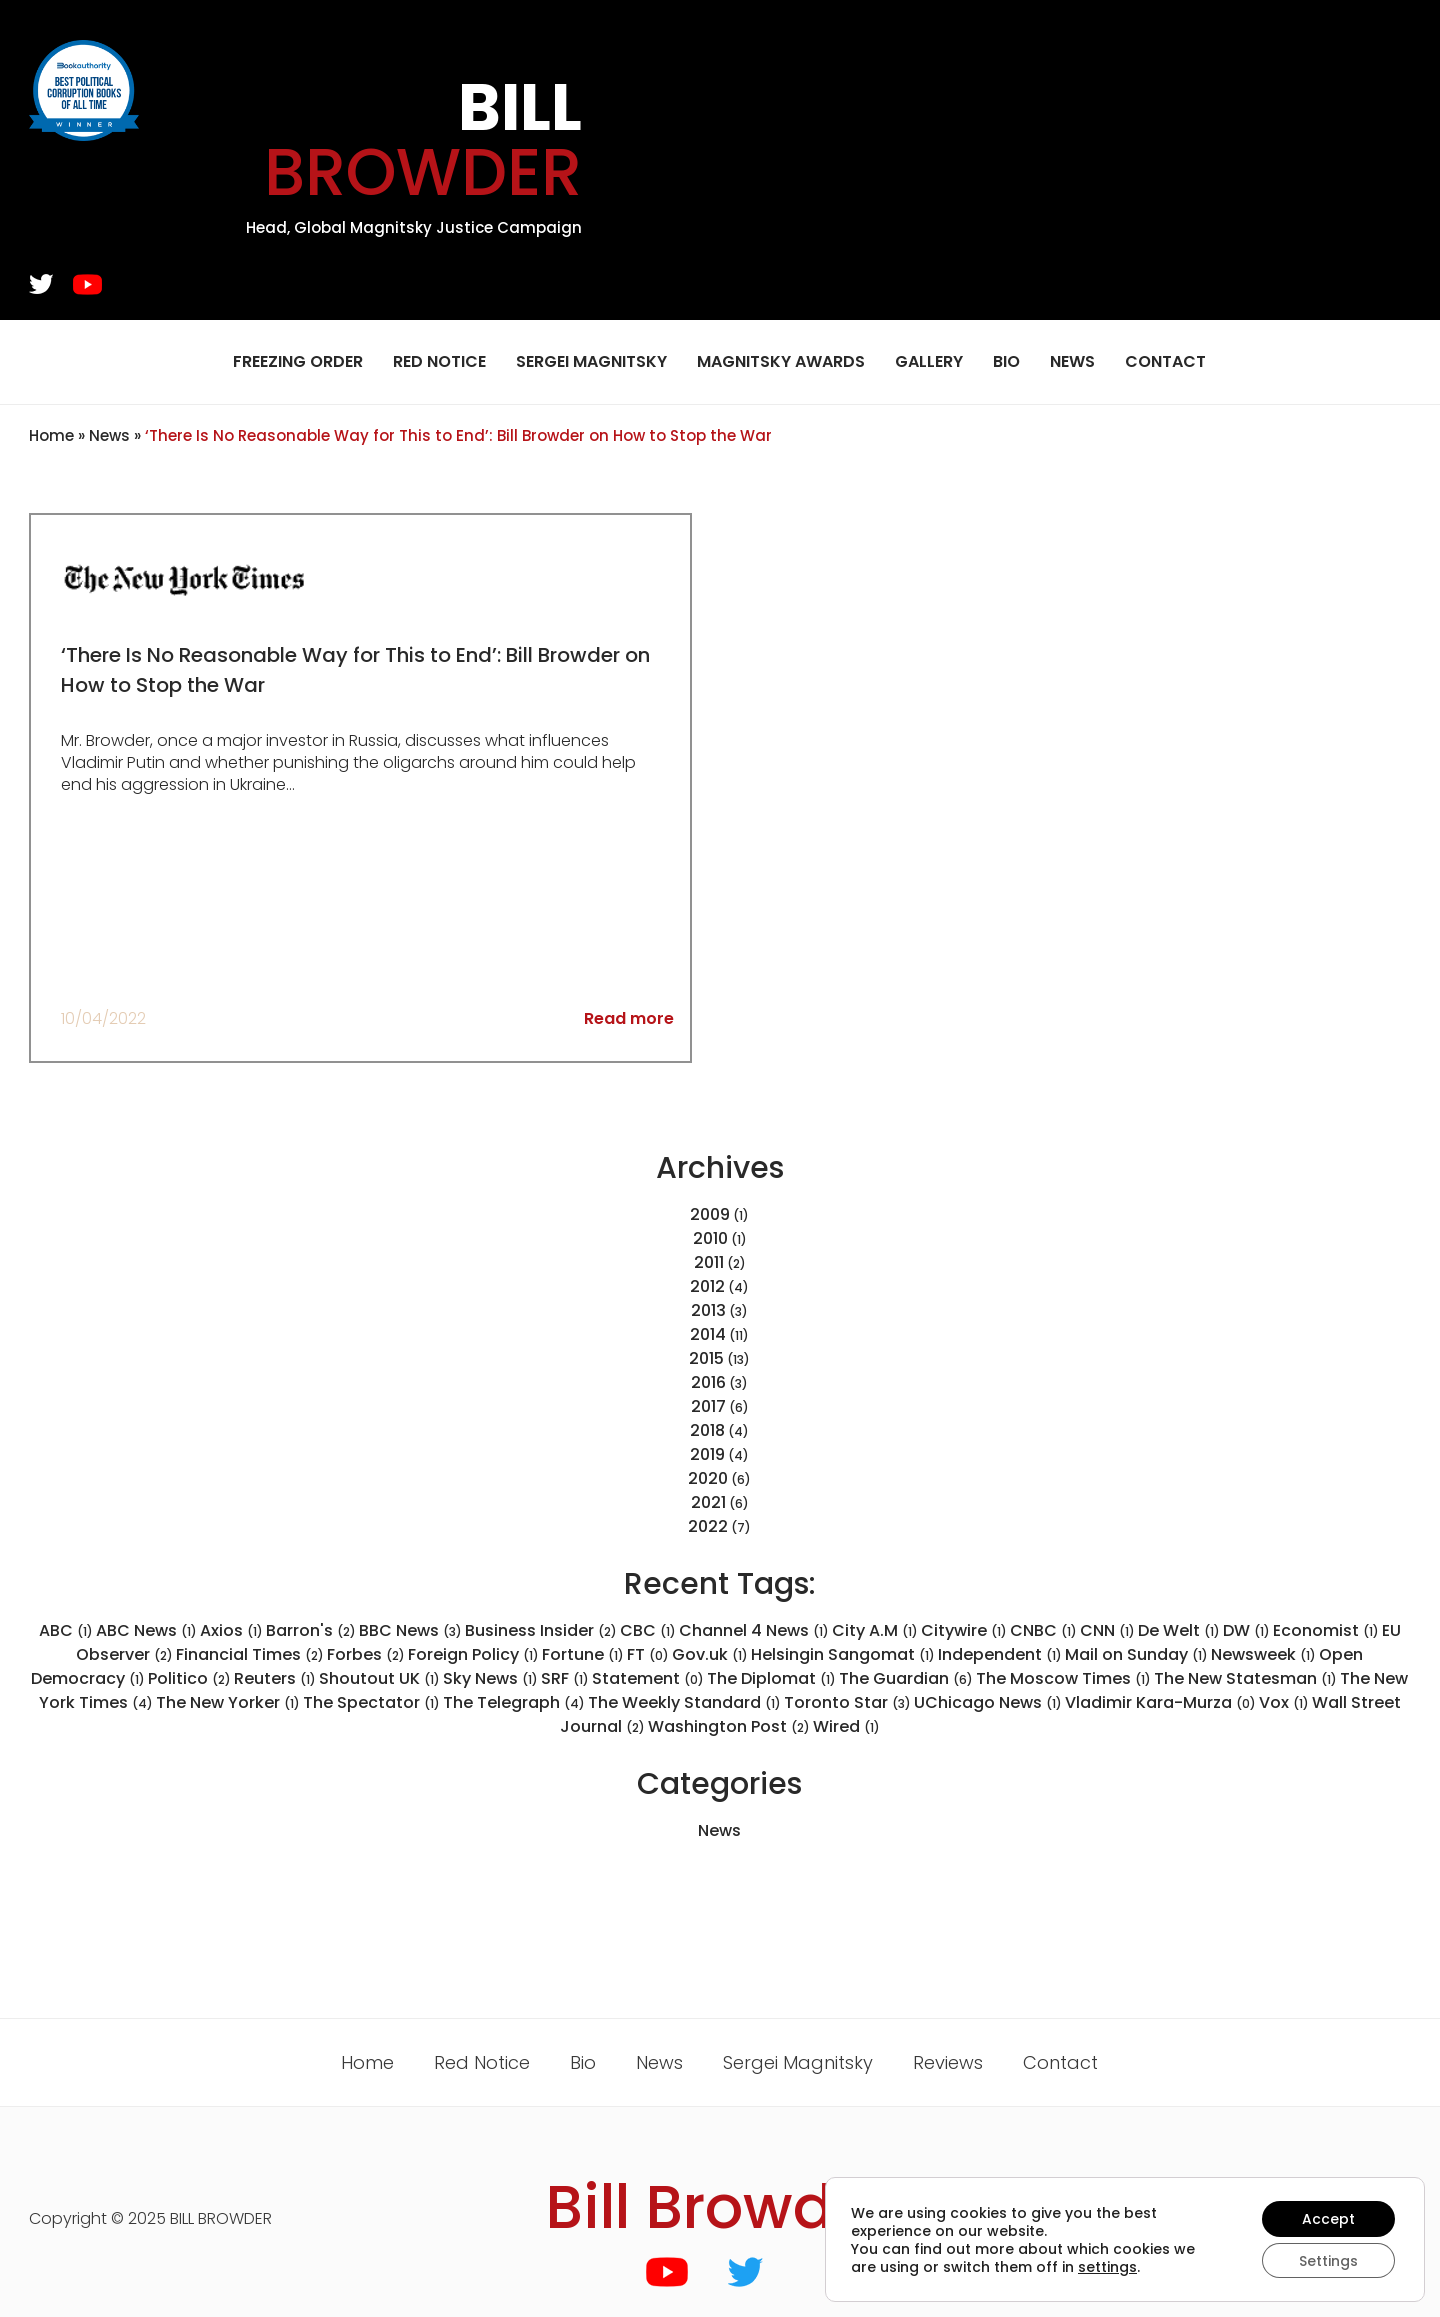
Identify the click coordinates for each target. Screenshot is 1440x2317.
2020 (708, 1478)
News (1072, 361)
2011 (709, 1262)
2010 (710, 1238)
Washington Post (729, 1726)
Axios (231, 1630)
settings (1107, 2266)
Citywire (964, 1630)
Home (51, 435)
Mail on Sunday (1136, 1654)
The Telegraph (514, 1702)
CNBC (1043, 1630)
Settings (1328, 2260)
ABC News (146, 1630)
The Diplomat (771, 1678)
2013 (708, 1310)
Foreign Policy (473, 1654)
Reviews (948, 2062)
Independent (1000, 1654)
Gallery (929, 361)
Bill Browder (719, 2207)
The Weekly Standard (684, 1702)
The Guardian (906, 1678)
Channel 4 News (754, 1630)
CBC (648, 1630)
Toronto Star (847, 1702)
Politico (189, 1678)
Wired (846, 1726)
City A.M (875, 1630)
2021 (708, 1502)
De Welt (1179, 1630)
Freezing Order (298, 361)
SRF (565, 1678)
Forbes (366, 1654)
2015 (706, 1358)
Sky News (490, 1678)
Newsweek (1263, 1654)
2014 (708, 1334)
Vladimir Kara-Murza (1160, 1702)
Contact (1165, 361)
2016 (708, 1382)
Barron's (311, 1630)
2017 (708, 1406)
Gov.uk (710, 1654)
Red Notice (439, 361)
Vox (1284, 1702)
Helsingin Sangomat (843, 1654)
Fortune (583, 1654)
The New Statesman (1245, 1678)
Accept (1328, 2218)
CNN (1107, 1630)
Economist (1326, 1630)
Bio (1006, 361)
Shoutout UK (379, 1678)
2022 (708, 1526)
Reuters (275, 1678)
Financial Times (250, 1654)
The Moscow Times (1063, 1678)
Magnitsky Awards (781, 361)
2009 (710, 1214)
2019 (707, 1454)
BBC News (410, 1630)
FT (648, 1654)
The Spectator (371, 1702)
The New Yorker (228, 1702)
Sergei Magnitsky (591, 361)
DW (1246, 1630)
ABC (66, 1630)
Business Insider (541, 1630)
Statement (648, 1678)
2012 (707, 1286)
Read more (629, 1018)
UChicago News (988, 1702)
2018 (707, 1430)
